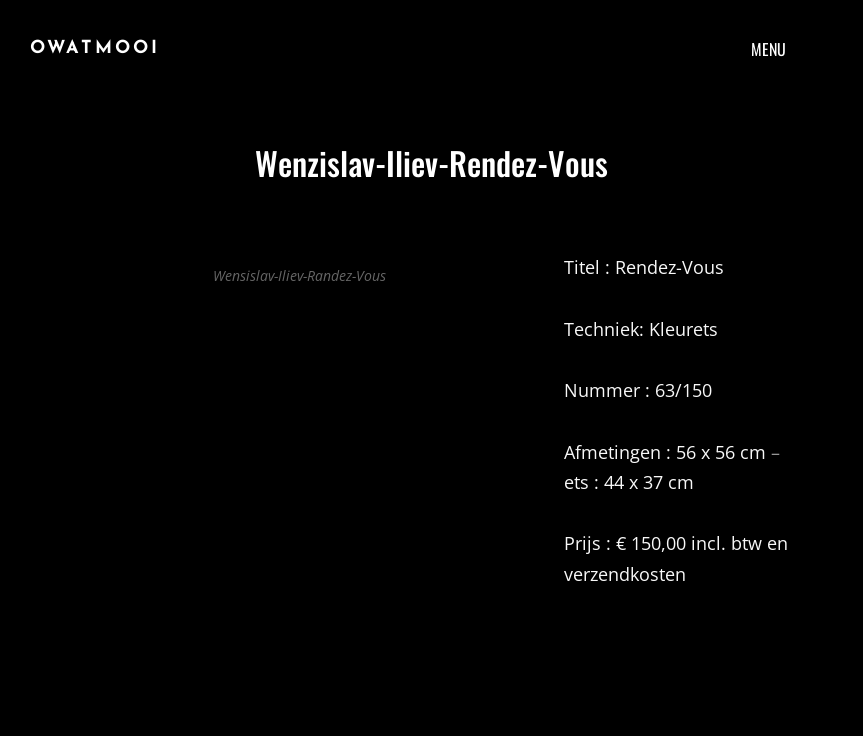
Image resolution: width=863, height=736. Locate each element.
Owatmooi (95, 48)
